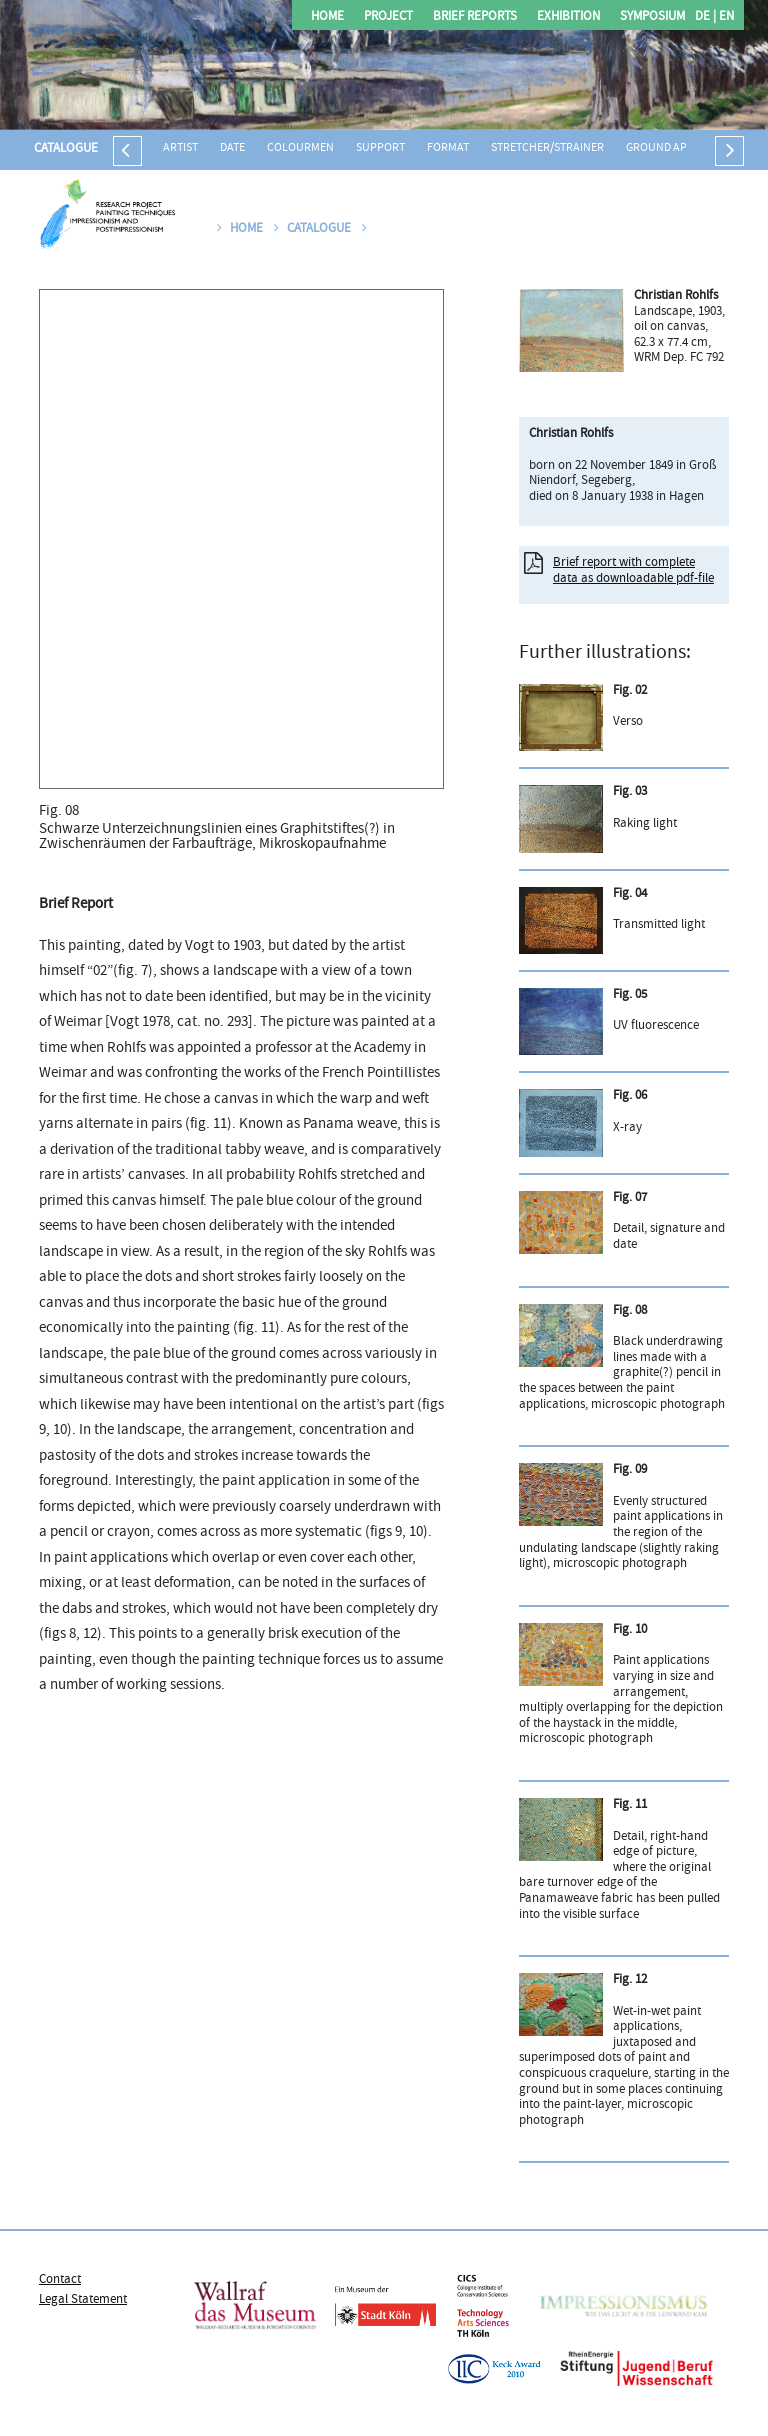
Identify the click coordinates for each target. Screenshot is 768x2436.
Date (232, 148)
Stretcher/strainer (547, 148)
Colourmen (300, 148)
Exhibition (568, 17)
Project (388, 17)
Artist (180, 148)
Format (448, 148)
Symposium (652, 17)
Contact (60, 2280)
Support (380, 148)
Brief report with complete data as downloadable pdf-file (633, 571)
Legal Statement (83, 2300)
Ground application (683, 148)
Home (327, 17)
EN (725, 17)
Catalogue (66, 149)
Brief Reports (475, 17)
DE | (705, 17)
